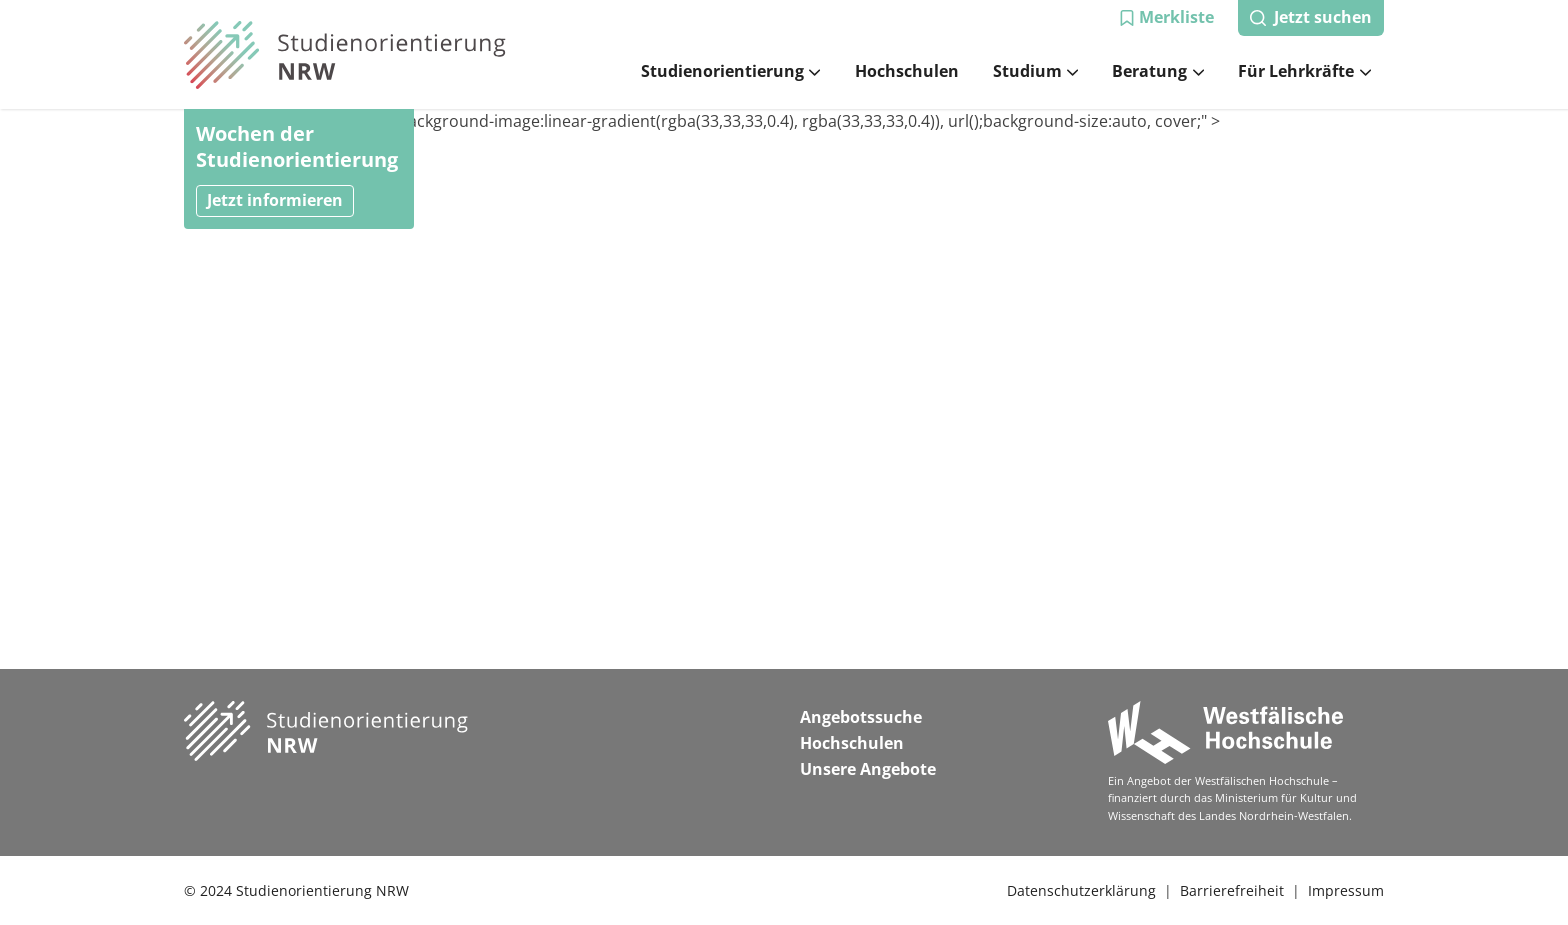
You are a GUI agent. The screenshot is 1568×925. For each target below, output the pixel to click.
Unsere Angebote (868, 769)
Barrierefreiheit (1232, 890)
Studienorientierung (731, 71)
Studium (1036, 71)
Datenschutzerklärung (1081, 890)
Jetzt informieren (275, 200)
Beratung (1158, 71)
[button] (1166, 18)
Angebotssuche (861, 717)
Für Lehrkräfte (1304, 71)
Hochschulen (907, 71)
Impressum (1346, 890)
